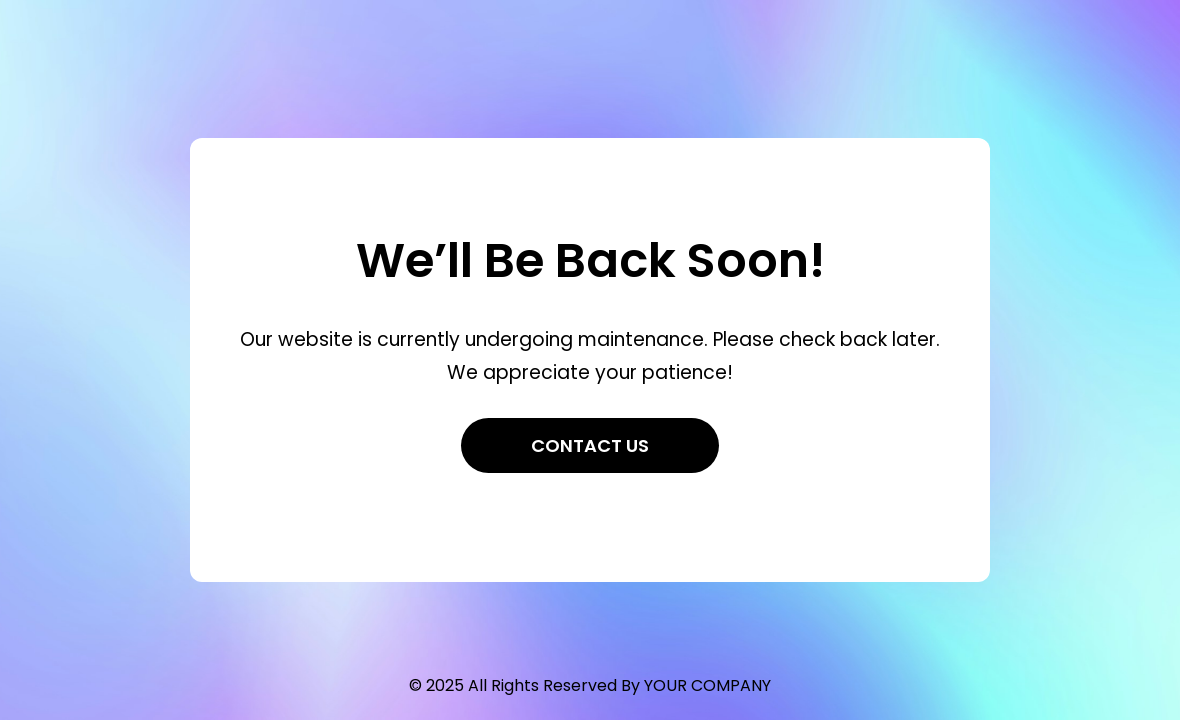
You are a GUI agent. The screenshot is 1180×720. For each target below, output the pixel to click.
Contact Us (590, 445)
